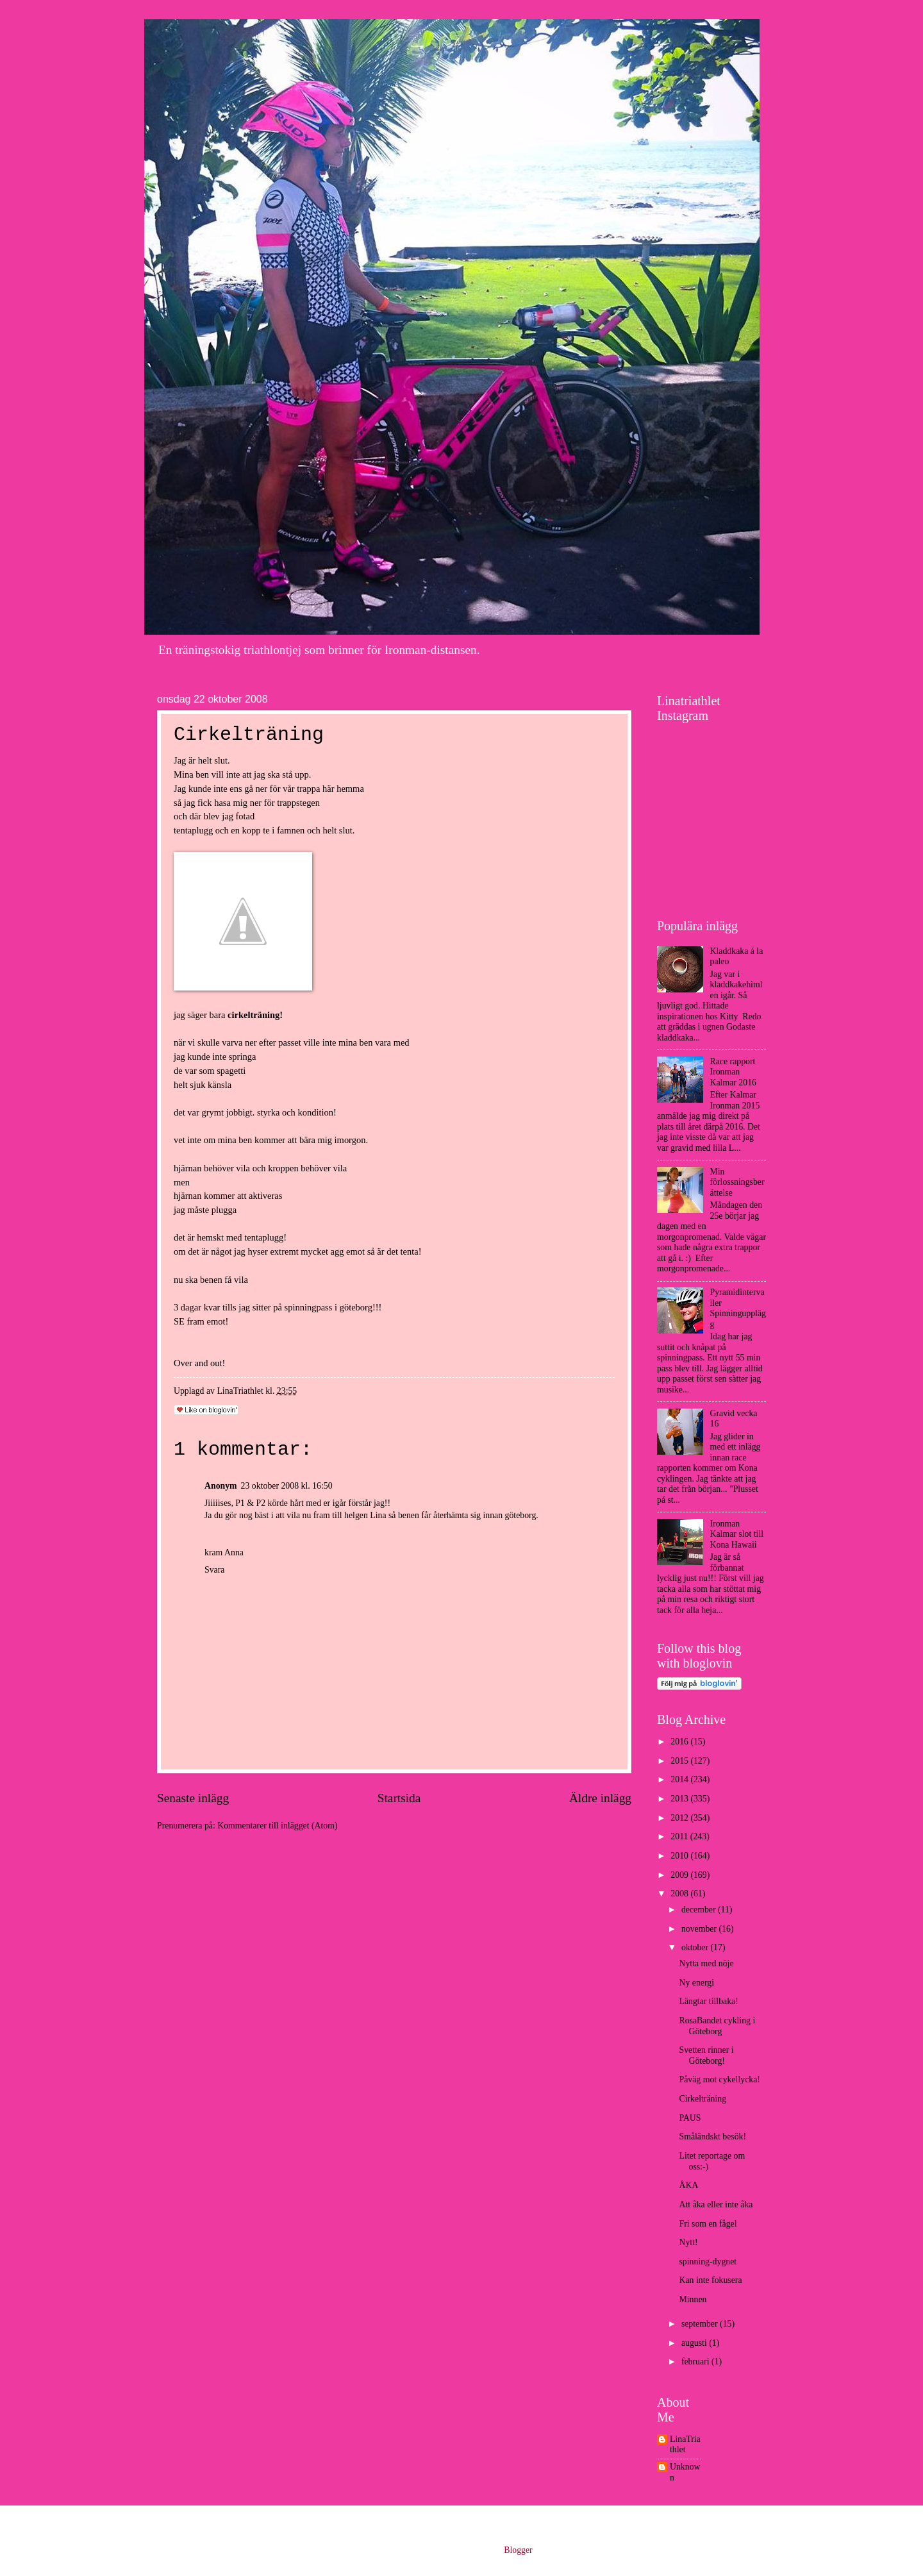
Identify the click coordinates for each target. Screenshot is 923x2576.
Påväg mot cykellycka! (719, 2079)
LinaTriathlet (685, 2444)
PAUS (690, 2118)
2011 (680, 1836)
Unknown (685, 2472)
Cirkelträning (702, 2098)
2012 (680, 1818)
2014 (680, 1779)
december (699, 1909)
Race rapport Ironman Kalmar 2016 (733, 1072)
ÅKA (688, 2185)
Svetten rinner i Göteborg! (706, 2055)
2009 (680, 1875)
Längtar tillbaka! (708, 2001)
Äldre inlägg (600, 1798)
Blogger (518, 2550)
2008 (680, 1893)
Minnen (692, 2299)
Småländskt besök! (712, 2136)
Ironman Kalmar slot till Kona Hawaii (737, 1534)
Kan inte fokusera (710, 2280)
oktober (696, 1947)
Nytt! (688, 2242)
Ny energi (696, 1982)
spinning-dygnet (707, 2261)
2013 (680, 1798)
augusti (695, 2343)
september (700, 2324)
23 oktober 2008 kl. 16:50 (287, 1486)
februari (696, 2361)
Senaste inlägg (193, 1798)
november (700, 1929)
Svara (214, 1570)
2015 (680, 1761)
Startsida (399, 1798)
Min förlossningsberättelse (737, 1182)
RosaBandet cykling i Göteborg (717, 2026)
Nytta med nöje (706, 1963)
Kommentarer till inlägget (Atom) (277, 1825)
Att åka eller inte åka (716, 2204)
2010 (680, 1856)
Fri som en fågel (707, 2224)
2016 (680, 1741)
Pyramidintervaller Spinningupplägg (738, 1308)
